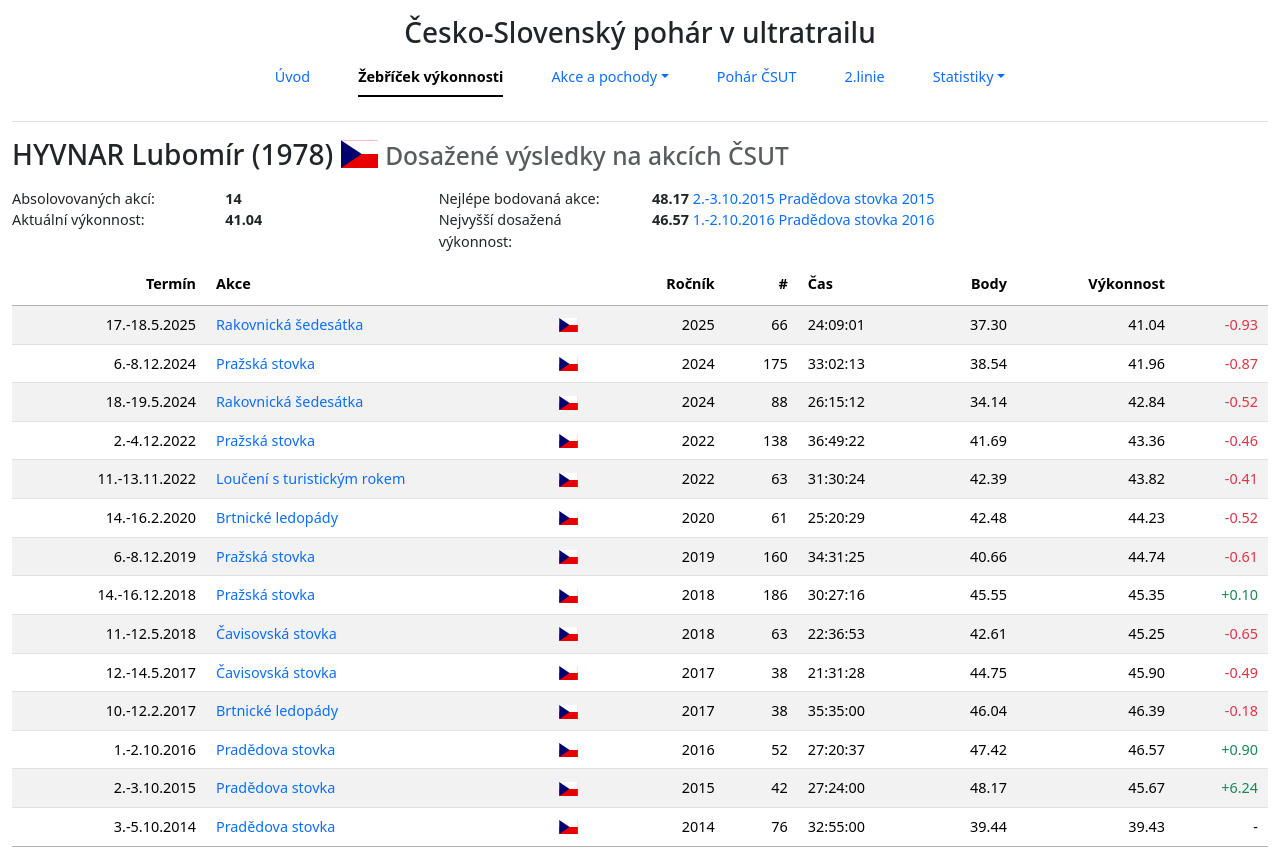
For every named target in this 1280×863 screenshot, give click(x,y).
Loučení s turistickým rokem (311, 478)
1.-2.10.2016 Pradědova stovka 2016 (814, 219)
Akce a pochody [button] (604, 76)
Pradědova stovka (276, 749)
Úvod (292, 76)
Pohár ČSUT (757, 76)
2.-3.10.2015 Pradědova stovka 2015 (814, 198)
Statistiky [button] (963, 76)
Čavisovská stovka (277, 633)
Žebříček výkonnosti (430, 76)
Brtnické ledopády (278, 517)
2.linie (864, 76)
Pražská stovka (266, 363)
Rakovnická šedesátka (290, 324)
